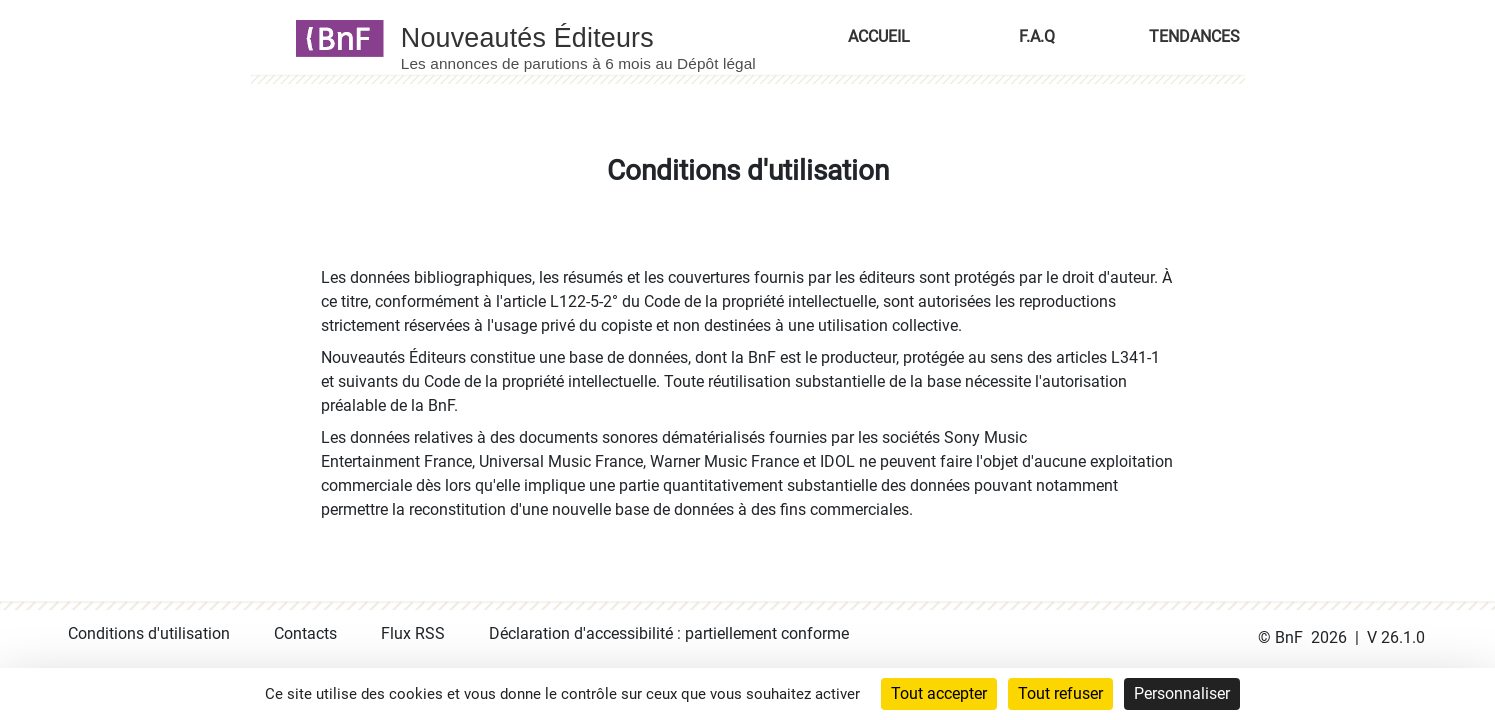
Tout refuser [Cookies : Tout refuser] (1060, 693)
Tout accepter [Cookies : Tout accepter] (939, 693)
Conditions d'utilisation (149, 633)
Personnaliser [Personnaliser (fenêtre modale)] (1182, 693)
